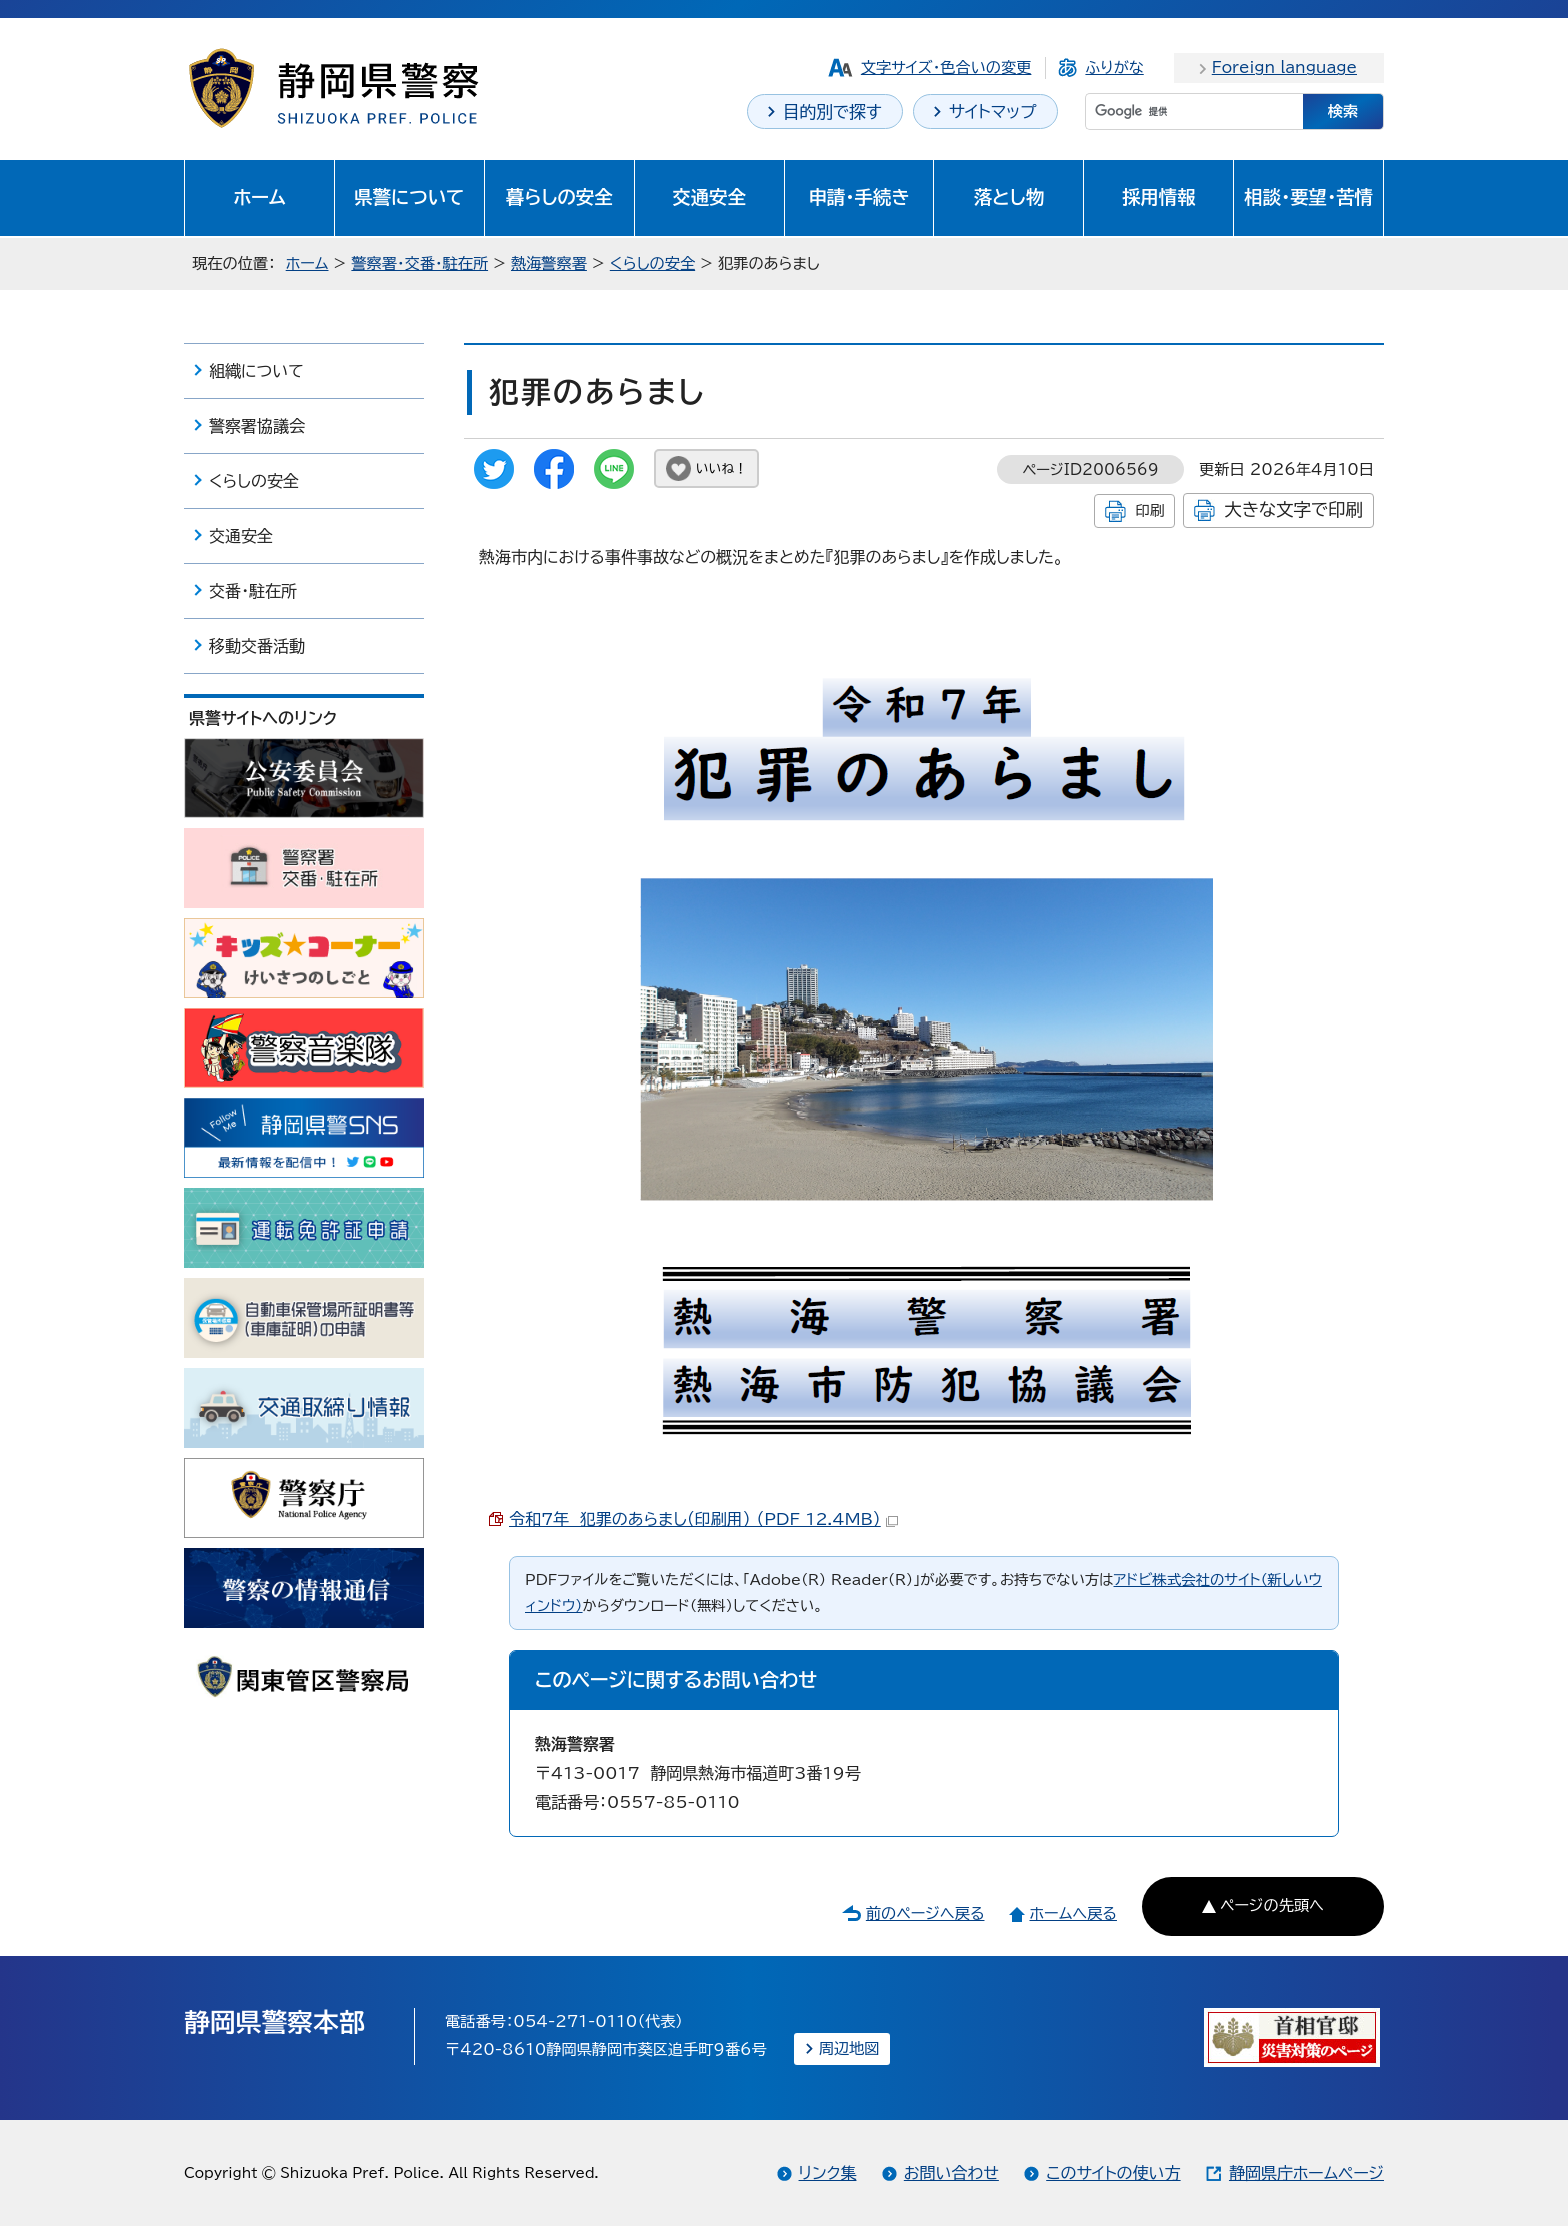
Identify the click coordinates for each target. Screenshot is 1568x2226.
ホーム (259, 197)
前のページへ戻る (925, 1913)
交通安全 (709, 197)
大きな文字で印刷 (1293, 509)
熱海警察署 (549, 263)
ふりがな (1114, 67)
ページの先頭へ (1272, 1905)
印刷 (1149, 510)
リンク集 (828, 2173)
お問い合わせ (951, 2173)
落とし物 (1009, 197)
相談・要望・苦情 (1308, 197)
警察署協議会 (257, 426)
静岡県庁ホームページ (1306, 2173)
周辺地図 (849, 2048)
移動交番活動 (257, 646)
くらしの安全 (652, 263)
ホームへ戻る (1072, 1913)
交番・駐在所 (253, 591)
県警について (409, 197)
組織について (256, 371)
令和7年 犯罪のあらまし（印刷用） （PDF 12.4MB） (703, 1519)
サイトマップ (993, 111)
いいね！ (721, 468)
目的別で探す (832, 111)
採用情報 (1159, 197)
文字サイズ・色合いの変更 (946, 67)
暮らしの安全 (559, 197)
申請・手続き (858, 197)
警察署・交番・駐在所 (419, 263)
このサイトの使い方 (1113, 2173)
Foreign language (1284, 67)
